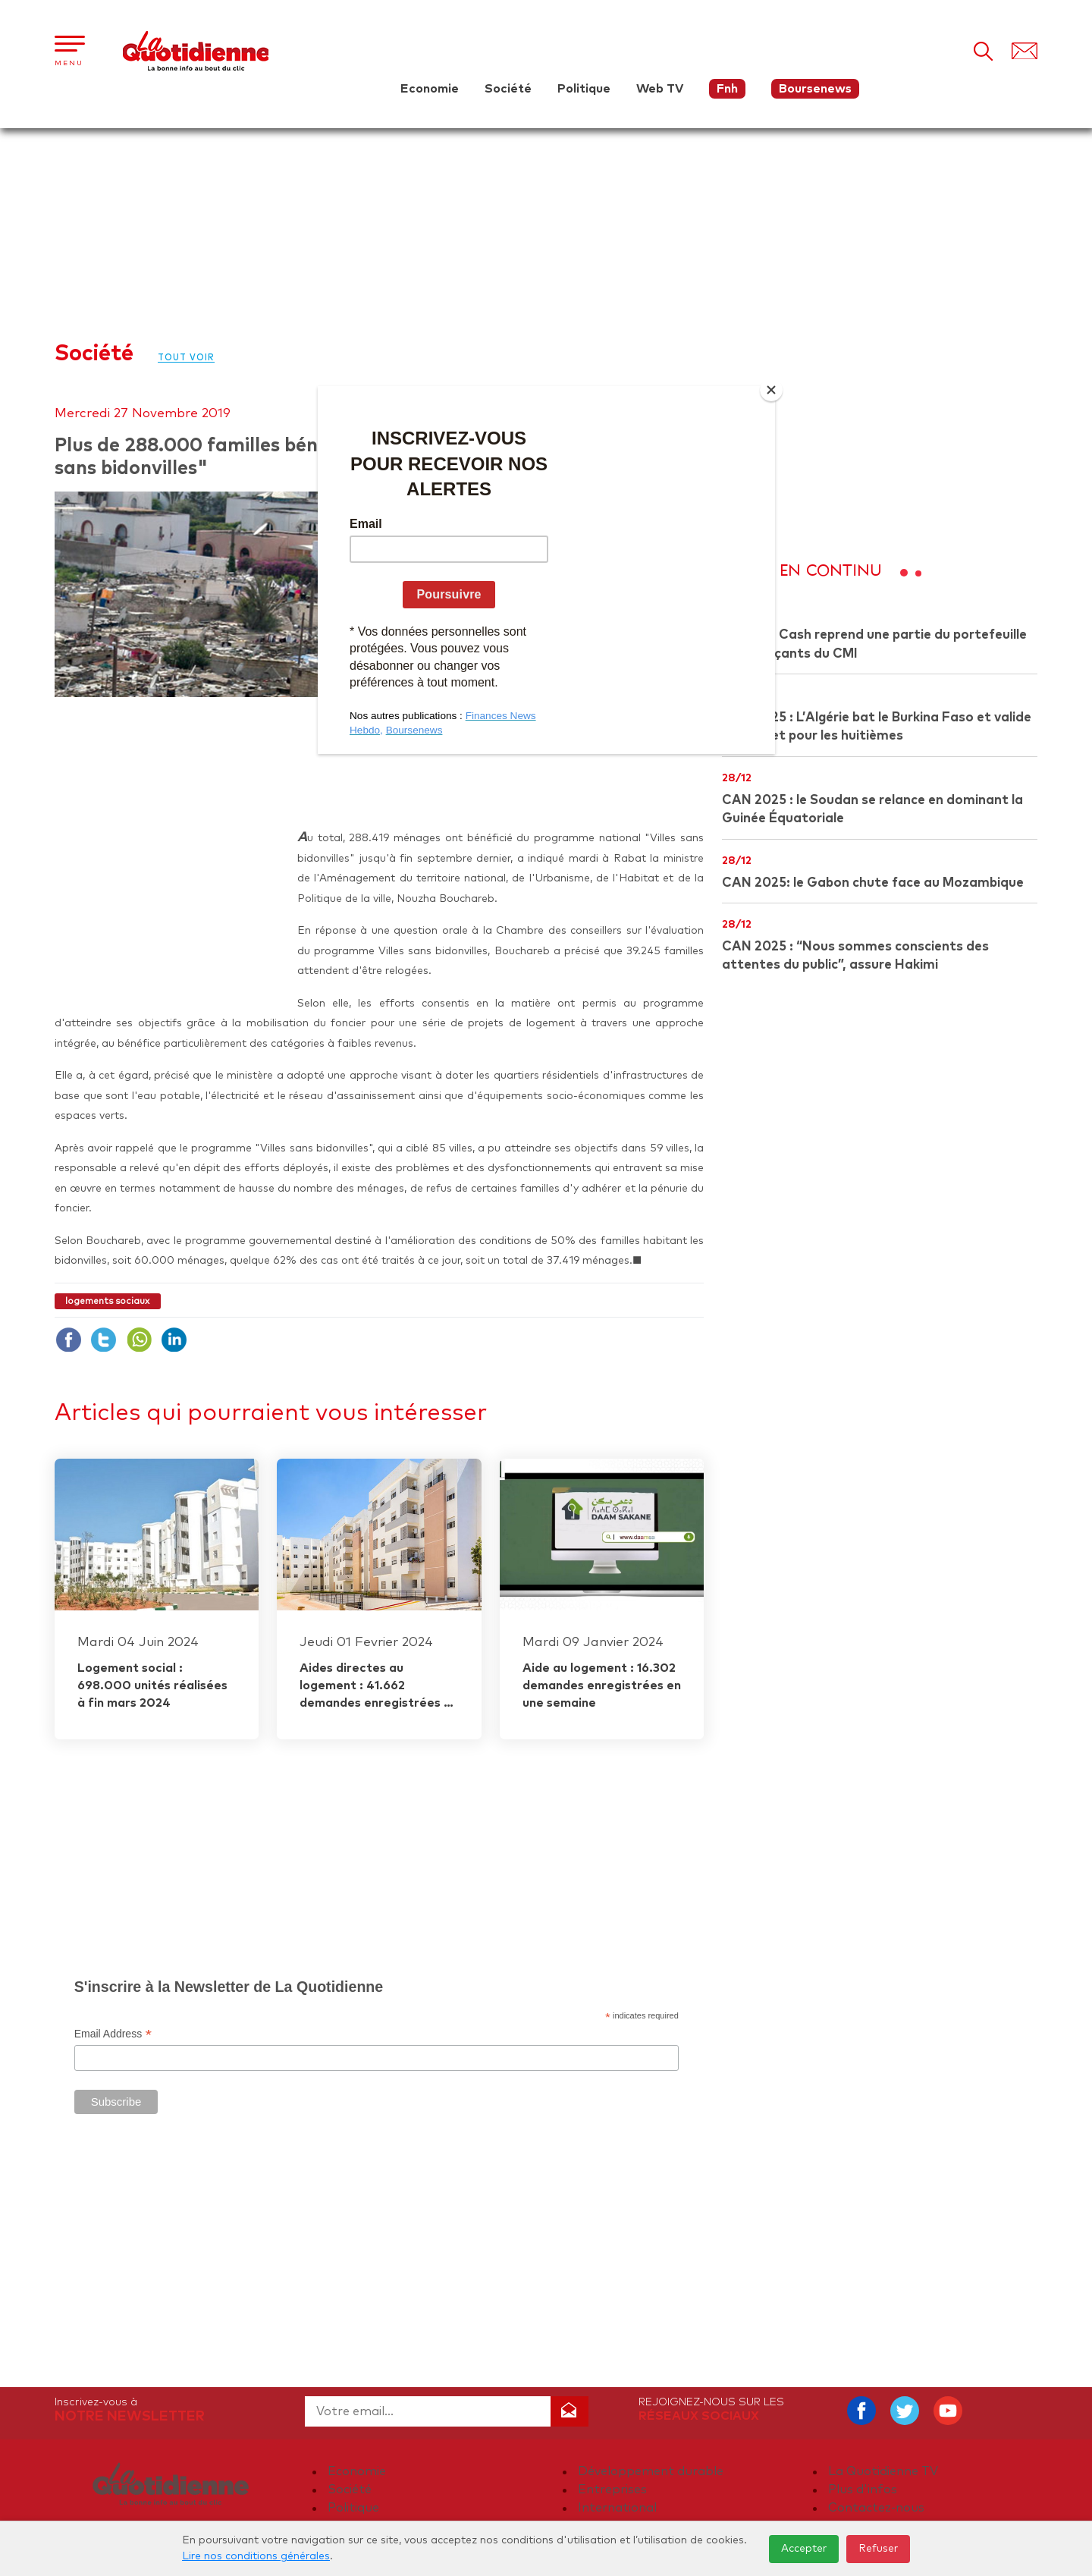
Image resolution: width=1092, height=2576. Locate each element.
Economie (429, 89)
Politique (583, 89)
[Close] (771, 390)
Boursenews (815, 89)
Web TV (659, 89)
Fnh (727, 89)
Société (508, 89)
